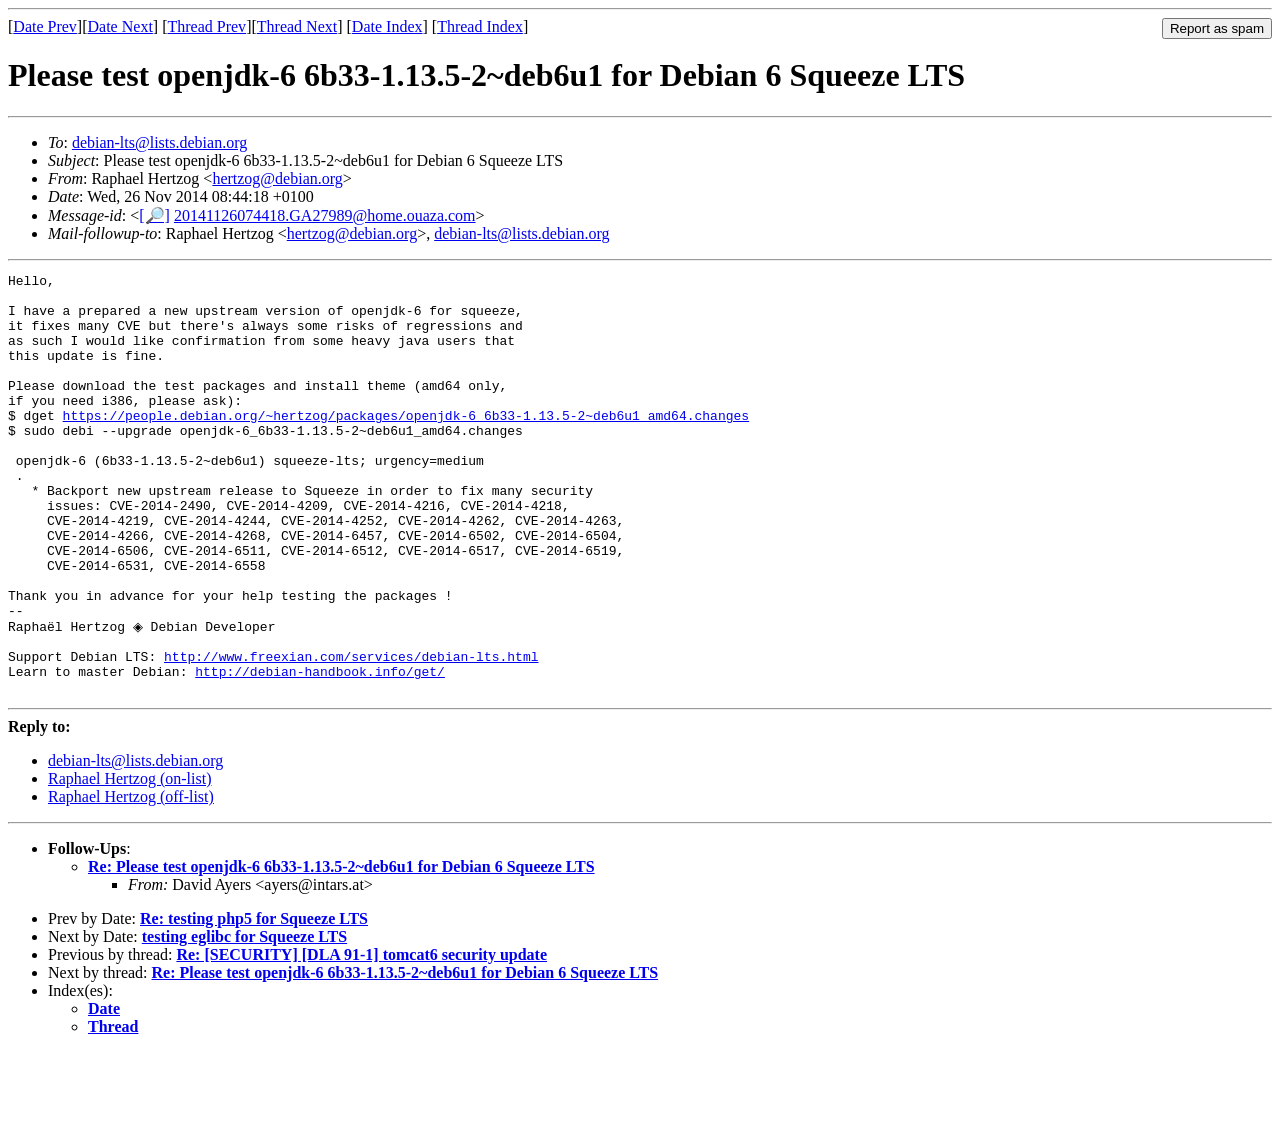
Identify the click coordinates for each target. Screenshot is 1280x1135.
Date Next (120, 26)
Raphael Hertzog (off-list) (131, 879)
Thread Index (480, 26)
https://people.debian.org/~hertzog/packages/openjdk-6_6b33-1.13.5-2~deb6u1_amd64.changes (406, 445)
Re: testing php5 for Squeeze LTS (254, 1001)
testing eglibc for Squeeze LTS (244, 1019)
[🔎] (154, 215)
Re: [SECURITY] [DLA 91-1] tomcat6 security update (361, 1037)
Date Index (387, 26)
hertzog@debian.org (277, 178)
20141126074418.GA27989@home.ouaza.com (325, 215)
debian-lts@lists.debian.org (159, 142)
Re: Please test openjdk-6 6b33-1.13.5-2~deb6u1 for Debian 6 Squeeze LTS (341, 949)
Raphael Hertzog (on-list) (130, 861)
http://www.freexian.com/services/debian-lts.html (351, 733)
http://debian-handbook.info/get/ (320, 751)
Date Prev (45, 26)
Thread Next (297, 26)
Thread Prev (206, 26)
